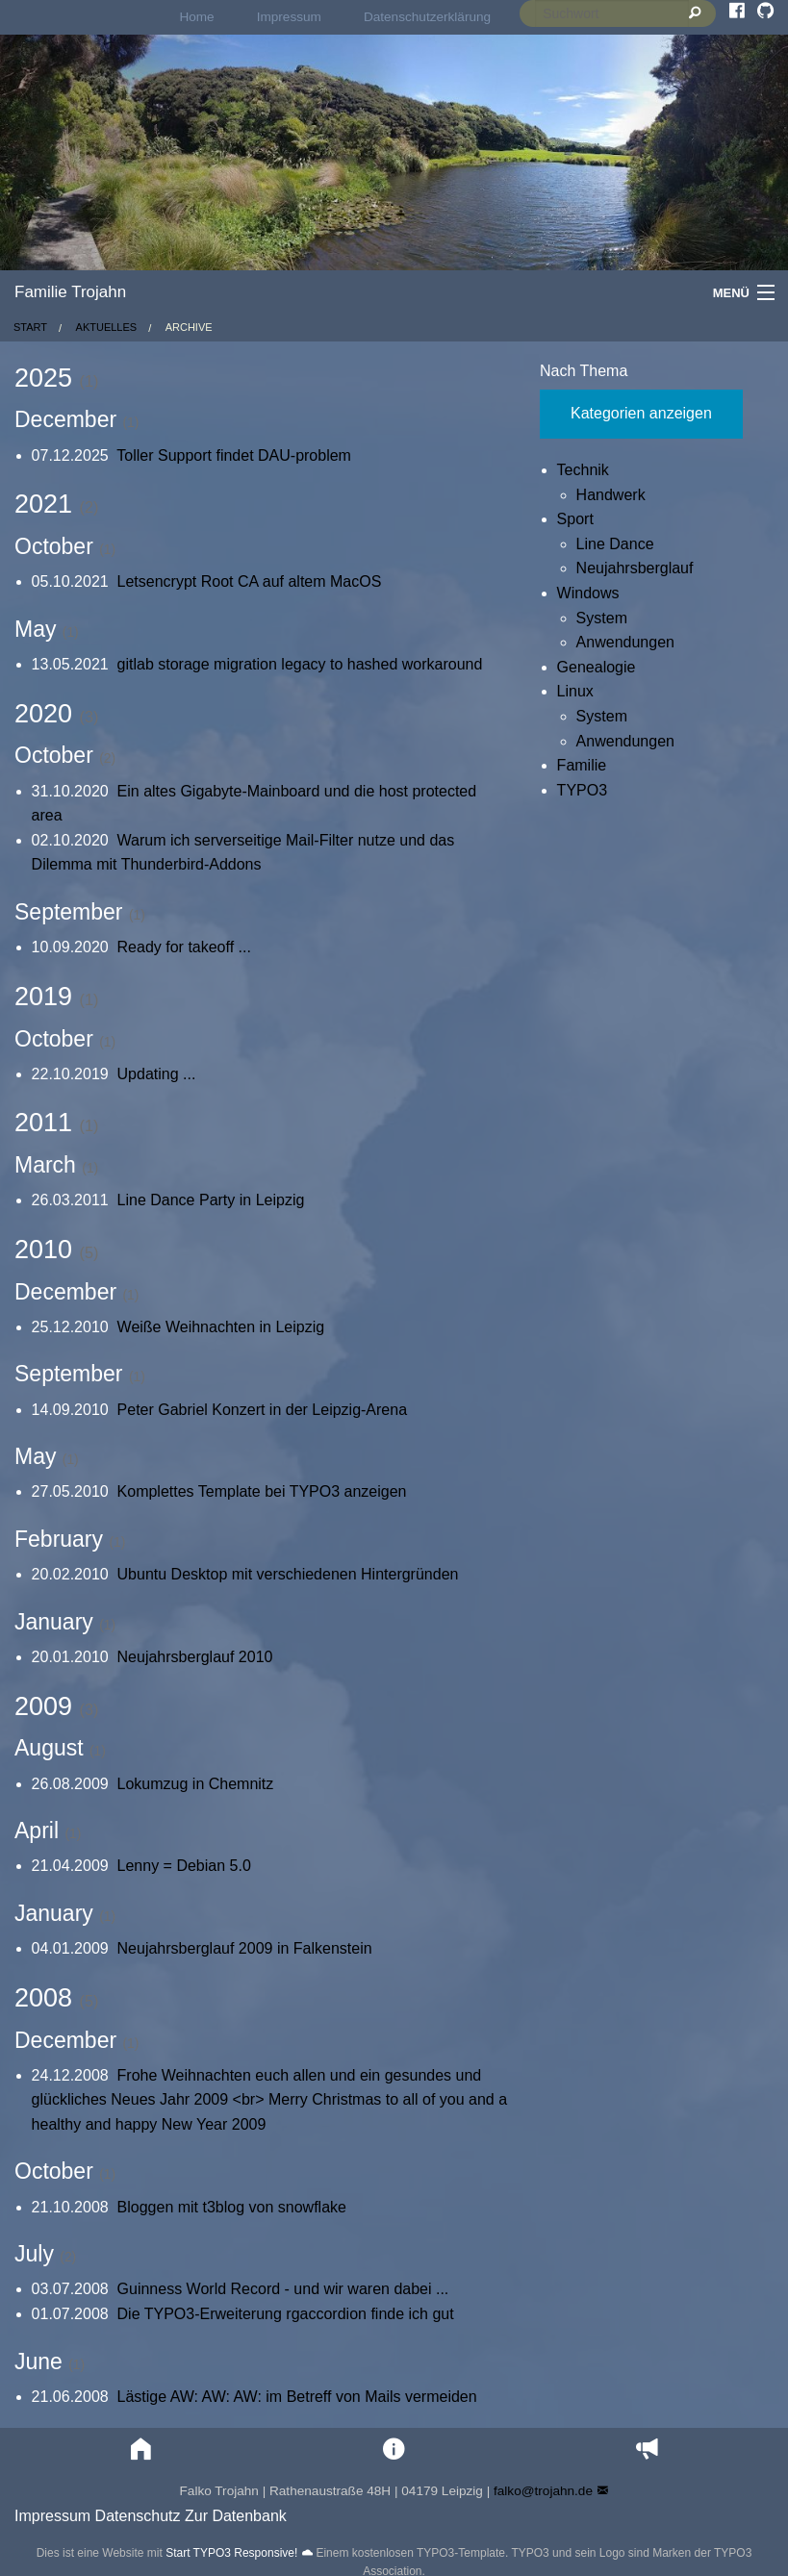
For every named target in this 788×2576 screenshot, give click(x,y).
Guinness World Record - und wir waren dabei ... (283, 2289)
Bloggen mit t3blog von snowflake (231, 2207)
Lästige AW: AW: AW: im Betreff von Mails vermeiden (297, 2396)
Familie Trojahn (70, 292)
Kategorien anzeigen (641, 413)
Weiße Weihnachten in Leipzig (221, 1327)
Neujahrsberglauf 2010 (195, 1657)
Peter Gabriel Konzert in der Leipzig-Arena (262, 1410)
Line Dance (615, 544)
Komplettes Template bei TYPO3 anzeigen (262, 1491)
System (601, 618)
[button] (140, 2449)
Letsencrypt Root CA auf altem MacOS (249, 581)
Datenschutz (138, 2516)
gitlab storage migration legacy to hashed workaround (300, 664)
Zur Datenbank (236, 2516)
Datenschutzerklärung (427, 17)
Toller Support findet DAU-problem (233, 455)
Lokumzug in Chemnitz (195, 1784)
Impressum (289, 17)
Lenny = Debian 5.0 (184, 1865)
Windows (588, 593)
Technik (583, 470)
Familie (582, 765)
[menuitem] (196, 17)
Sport (575, 519)
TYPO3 (582, 790)
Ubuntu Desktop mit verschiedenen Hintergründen (288, 1574)
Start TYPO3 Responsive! (231, 2553)
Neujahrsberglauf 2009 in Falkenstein (244, 1948)
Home (196, 17)
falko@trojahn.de (543, 2491)
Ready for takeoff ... (184, 947)
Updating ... (156, 1074)
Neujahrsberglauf (635, 568)
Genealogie (596, 667)
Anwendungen (625, 642)
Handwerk (611, 495)
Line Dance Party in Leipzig (211, 1200)
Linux (575, 691)
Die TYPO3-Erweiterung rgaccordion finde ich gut (285, 2314)
